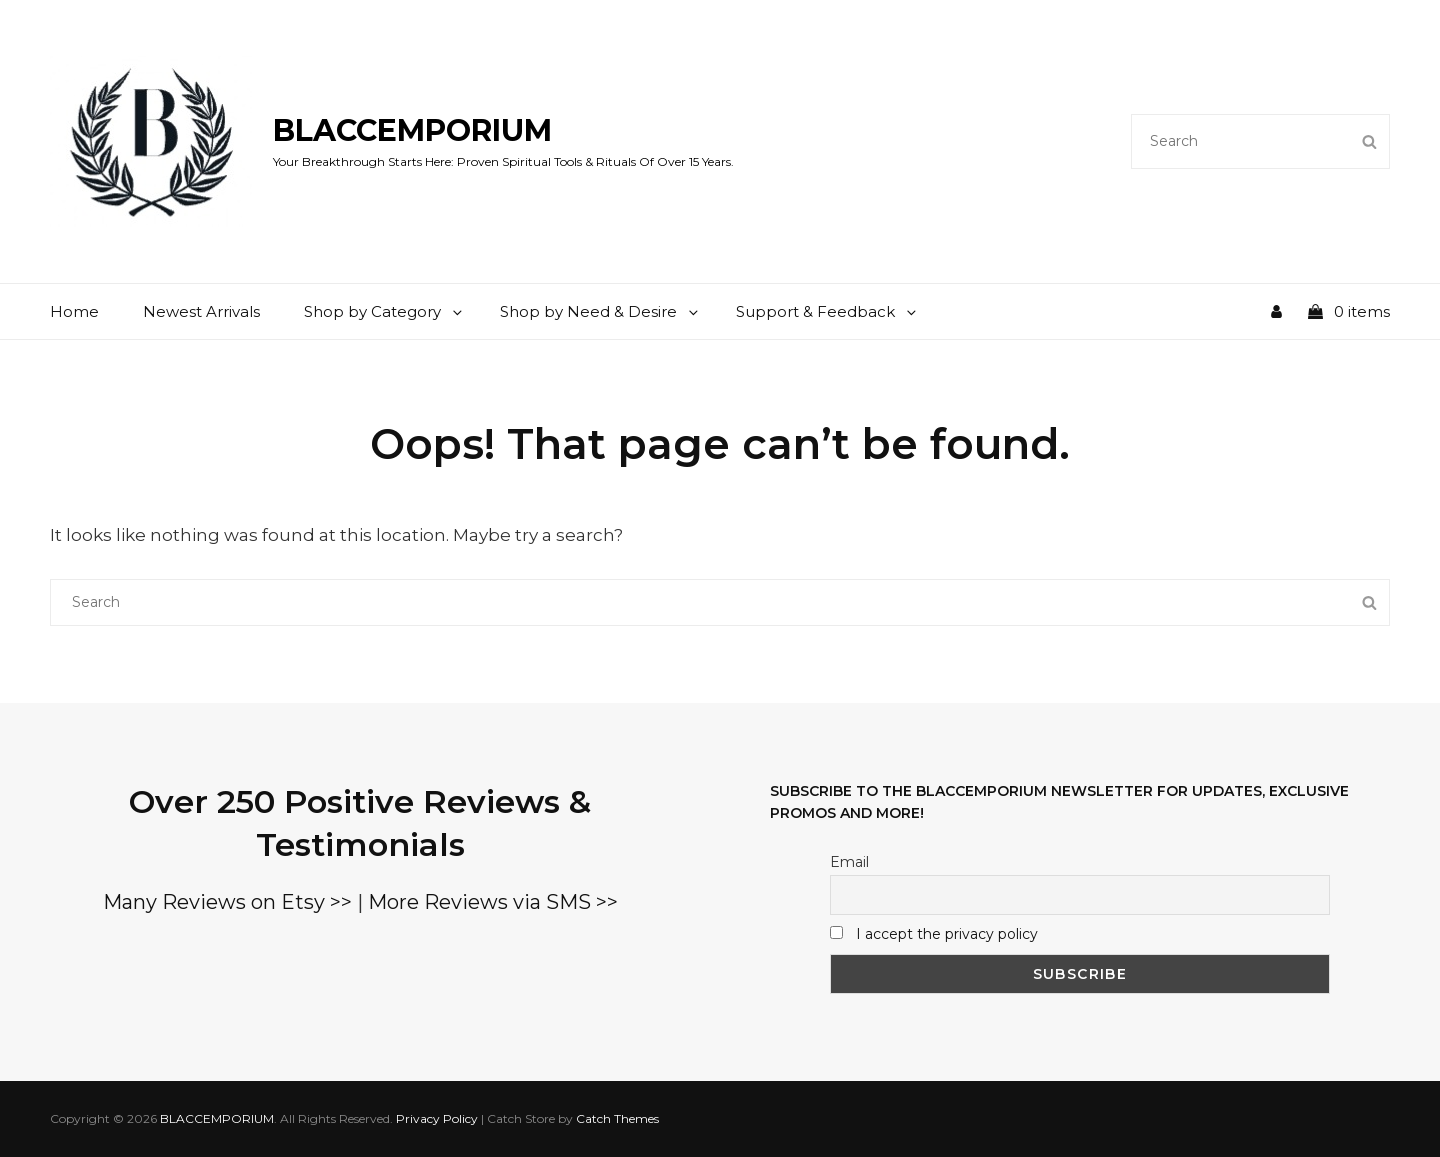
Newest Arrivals (201, 311)
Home (74, 311)
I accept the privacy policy (947, 934)
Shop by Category (384, 311)
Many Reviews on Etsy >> (227, 902)
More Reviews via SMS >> (493, 902)
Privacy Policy (437, 1118)
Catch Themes (617, 1118)
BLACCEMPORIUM (412, 130)
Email (849, 862)
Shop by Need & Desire (600, 311)
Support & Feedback (827, 311)
